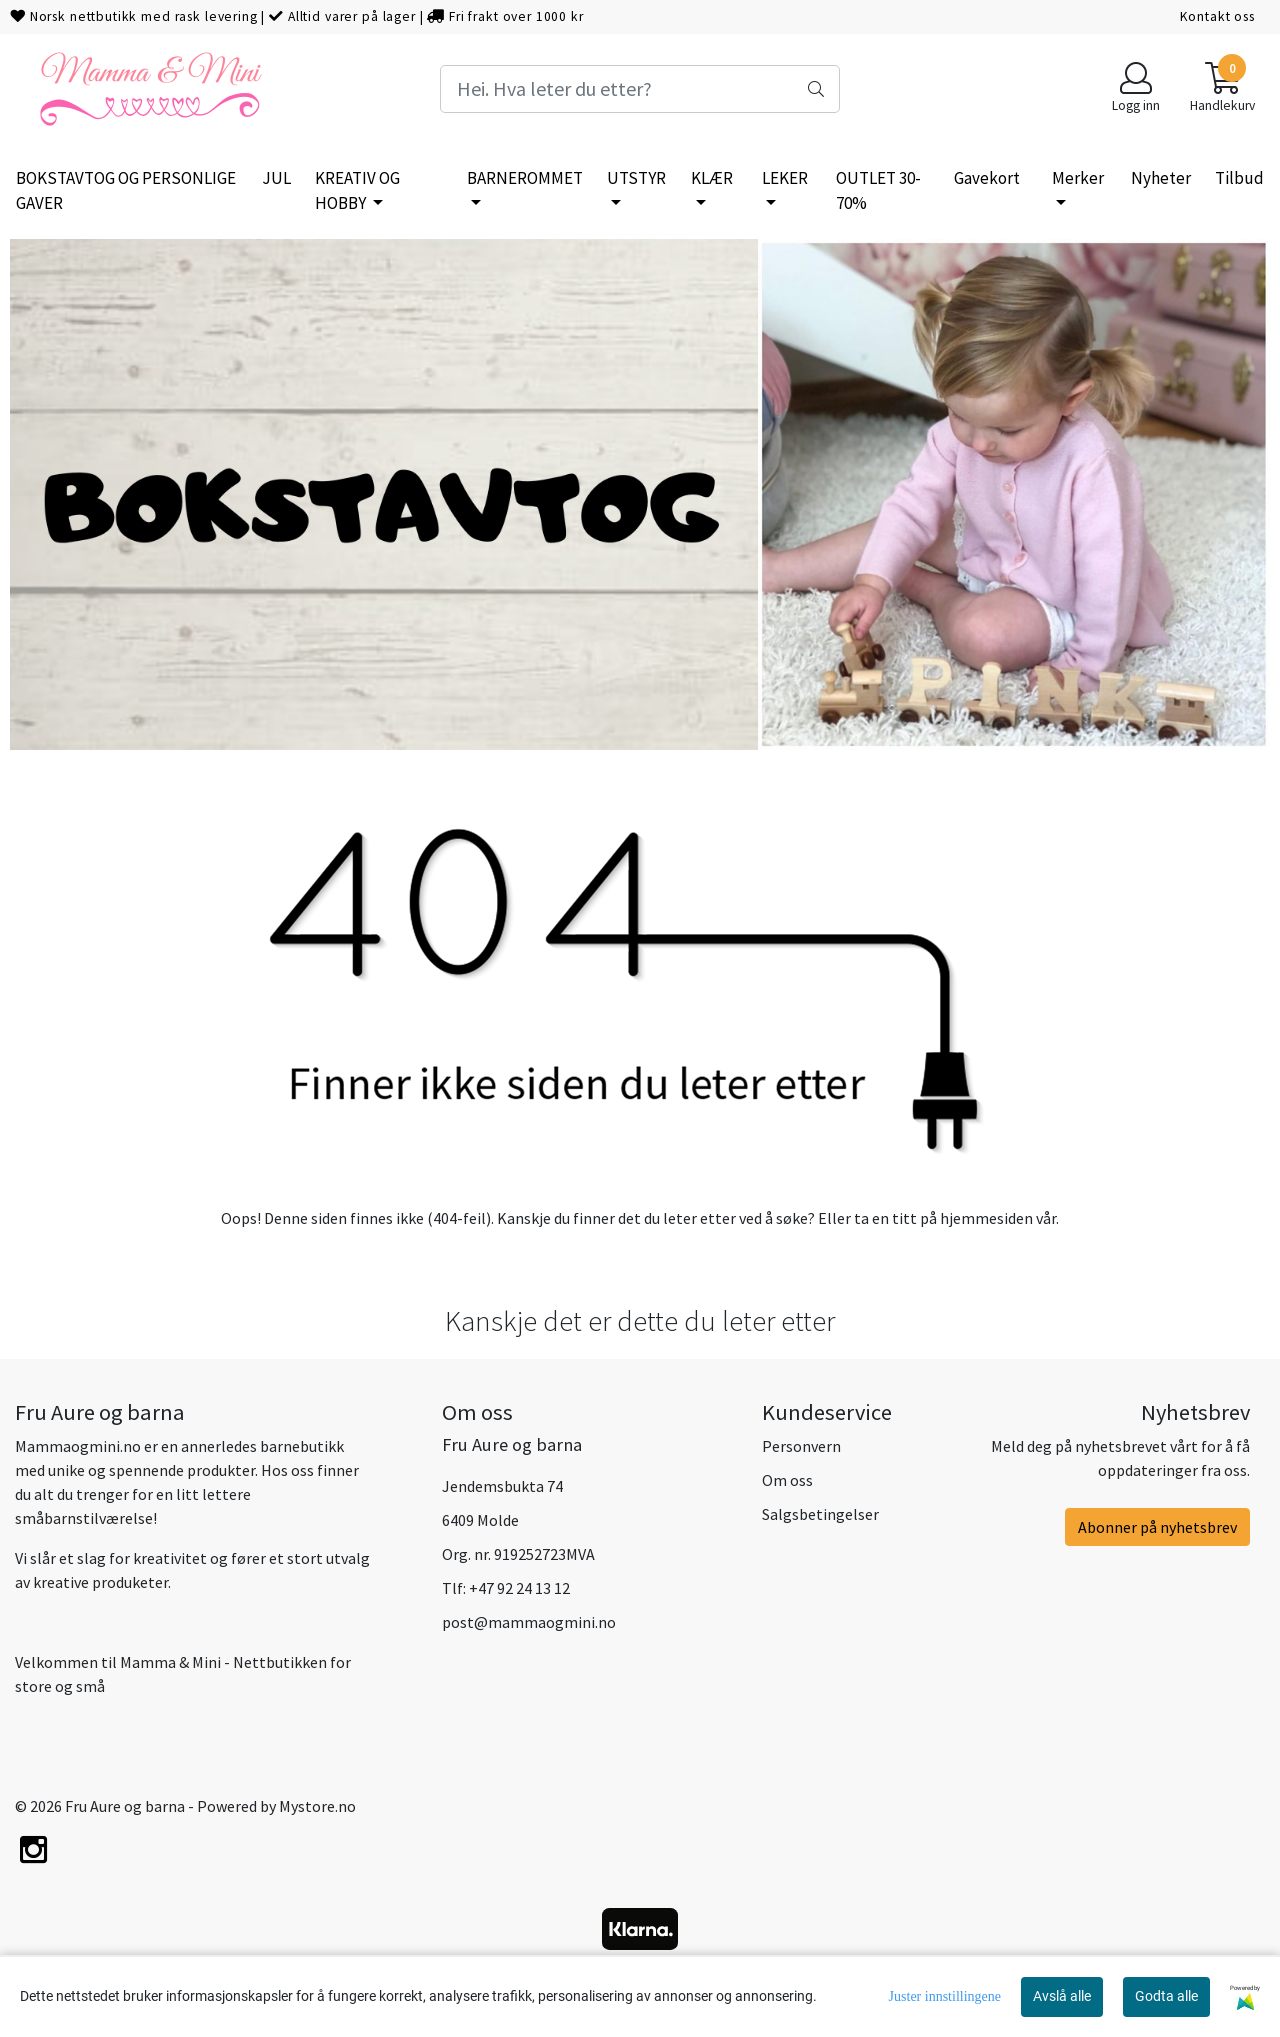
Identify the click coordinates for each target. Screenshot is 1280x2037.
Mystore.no (317, 1806)
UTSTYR (636, 178)
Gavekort (987, 178)
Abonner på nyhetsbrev (1157, 1527)
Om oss (787, 1480)
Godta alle (1166, 1996)
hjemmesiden (986, 1218)
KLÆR (712, 178)
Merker (1078, 178)
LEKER (785, 178)
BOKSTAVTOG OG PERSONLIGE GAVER (126, 191)
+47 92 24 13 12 (519, 1588)
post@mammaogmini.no (529, 1622)
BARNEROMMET (525, 178)
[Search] (640, 89)
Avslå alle (1062, 1996)
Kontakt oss (1217, 16)
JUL (276, 178)
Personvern (801, 1446)
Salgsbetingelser (820, 1514)
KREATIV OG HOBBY (357, 191)
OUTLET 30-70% (878, 191)
